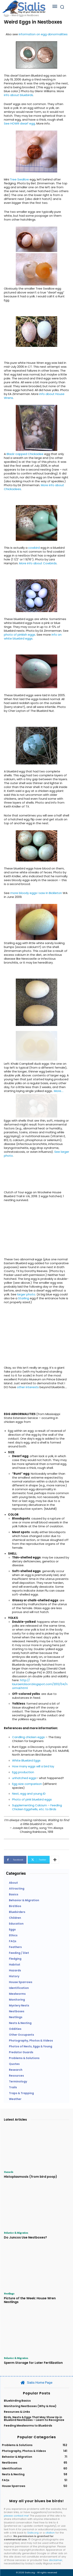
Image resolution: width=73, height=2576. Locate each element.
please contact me (16, 2516)
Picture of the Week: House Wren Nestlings (30, 2300)
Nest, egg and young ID (29, 1794)
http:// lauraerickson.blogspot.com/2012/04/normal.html (40, 1684)
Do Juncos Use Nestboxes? (25, 2237)
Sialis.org (33, 2532)
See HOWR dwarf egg (19, 123)
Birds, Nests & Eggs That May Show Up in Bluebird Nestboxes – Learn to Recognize (34, 2418)
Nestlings (9, 2293)
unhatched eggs (24, 1778)
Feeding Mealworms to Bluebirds (28, 2426)
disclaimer (55, 2560)
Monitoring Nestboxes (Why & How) (30, 2406)
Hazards (8, 2172)
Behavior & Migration (16, 2232)
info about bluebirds (18, 95)
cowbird (34, 548)
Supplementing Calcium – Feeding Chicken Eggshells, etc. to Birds (37, 1807)
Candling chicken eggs (29, 1737)
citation (50, 2532)
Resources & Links (17, 2412)
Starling (23, 1298)
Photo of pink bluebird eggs (32, 1799)
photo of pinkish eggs (19, 635)
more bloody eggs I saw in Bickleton (36, 893)
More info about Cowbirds (37, 563)
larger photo (26, 1294)
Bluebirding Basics (17, 2401)
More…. (58, 1091)
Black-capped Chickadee (25, 454)
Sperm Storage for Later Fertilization (33, 2362)
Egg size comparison (27, 1784)
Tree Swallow (19, 179)
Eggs (6, 15)
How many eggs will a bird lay (33, 1766)
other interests (28, 1387)
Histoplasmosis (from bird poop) (30, 2176)
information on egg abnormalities (43, 34)
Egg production (23, 1772)
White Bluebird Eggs (26, 1760)
